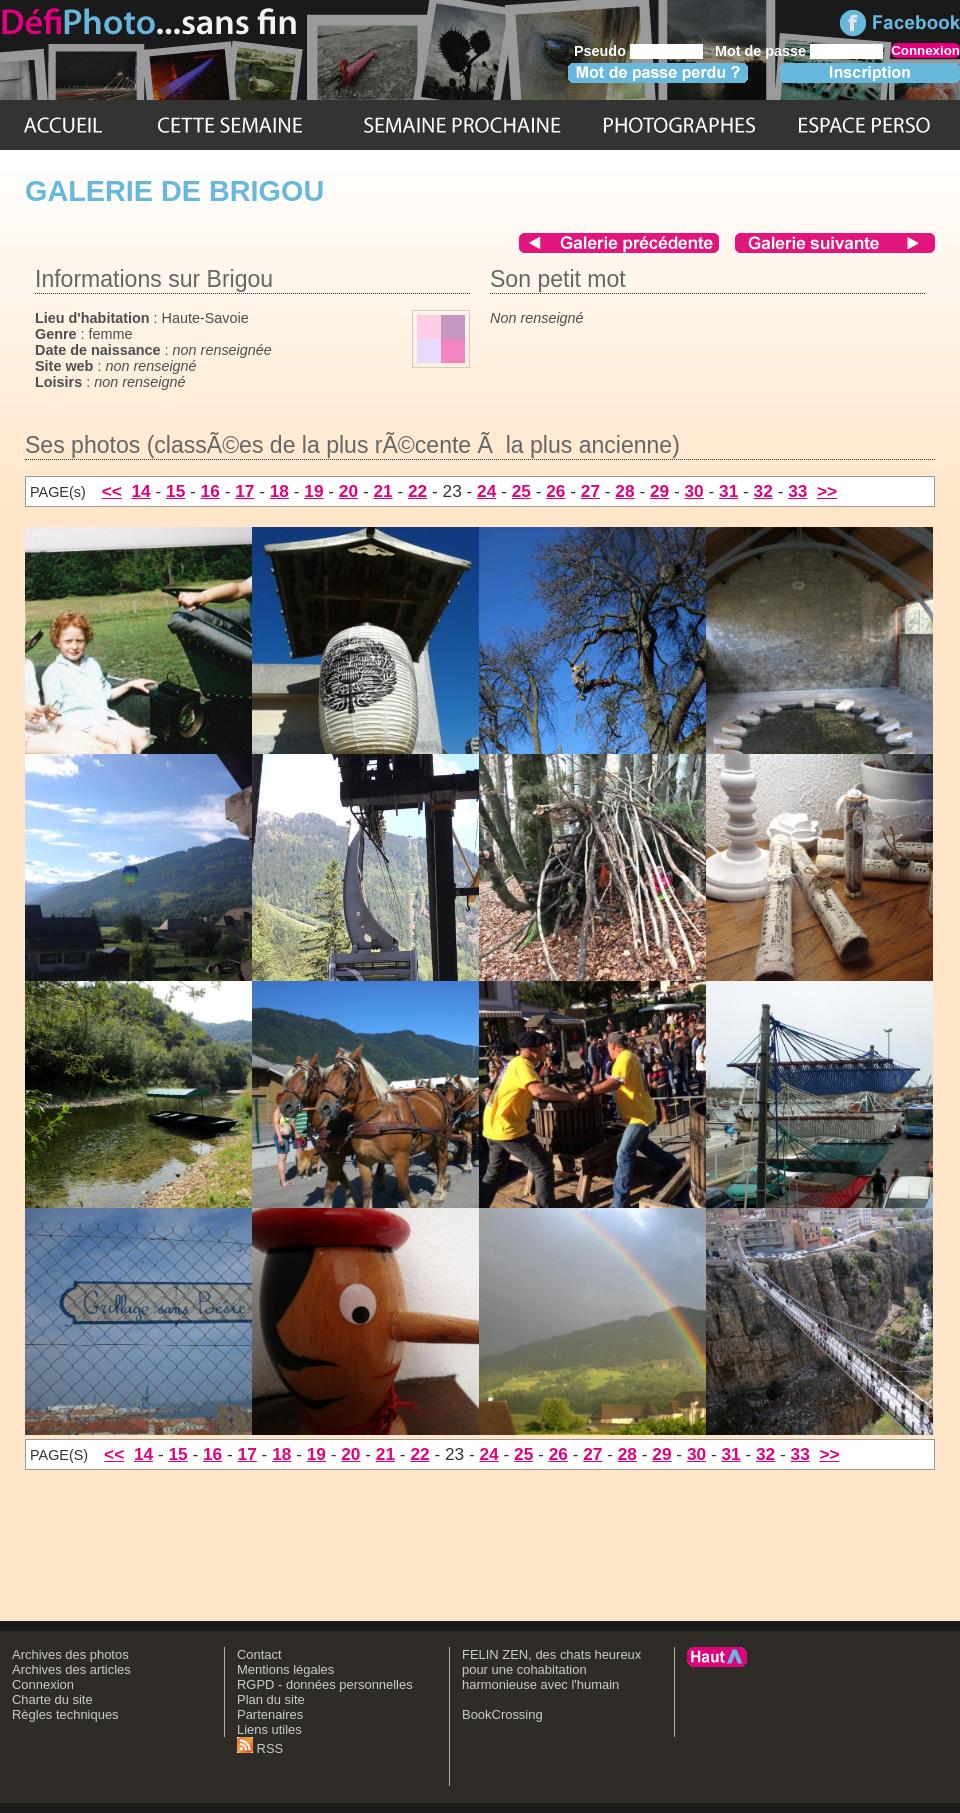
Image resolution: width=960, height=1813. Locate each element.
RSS (260, 1748)
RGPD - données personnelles (325, 1684)
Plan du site (271, 1699)
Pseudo (600, 51)
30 (693, 491)
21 (382, 491)
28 (624, 491)
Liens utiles (269, 1729)
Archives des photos (70, 1654)
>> (827, 491)
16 (210, 491)
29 (659, 491)
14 (140, 491)
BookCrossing (502, 1714)
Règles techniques (65, 1714)
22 (417, 491)
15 (175, 491)
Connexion (43, 1684)
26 (555, 491)
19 (313, 491)
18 (279, 491)
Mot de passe (760, 51)
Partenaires (270, 1714)
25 (521, 491)
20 (348, 491)
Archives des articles (71, 1669)
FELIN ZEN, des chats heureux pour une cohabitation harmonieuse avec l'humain (551, 1669)
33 (797, 491)
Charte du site (52, 1699)
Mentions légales (285, 1669)
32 (763, 491)
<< (112, 491)
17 (244, 491)
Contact (259, 1654)
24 (486, 491)
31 (728, 491)
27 (590, 491)
